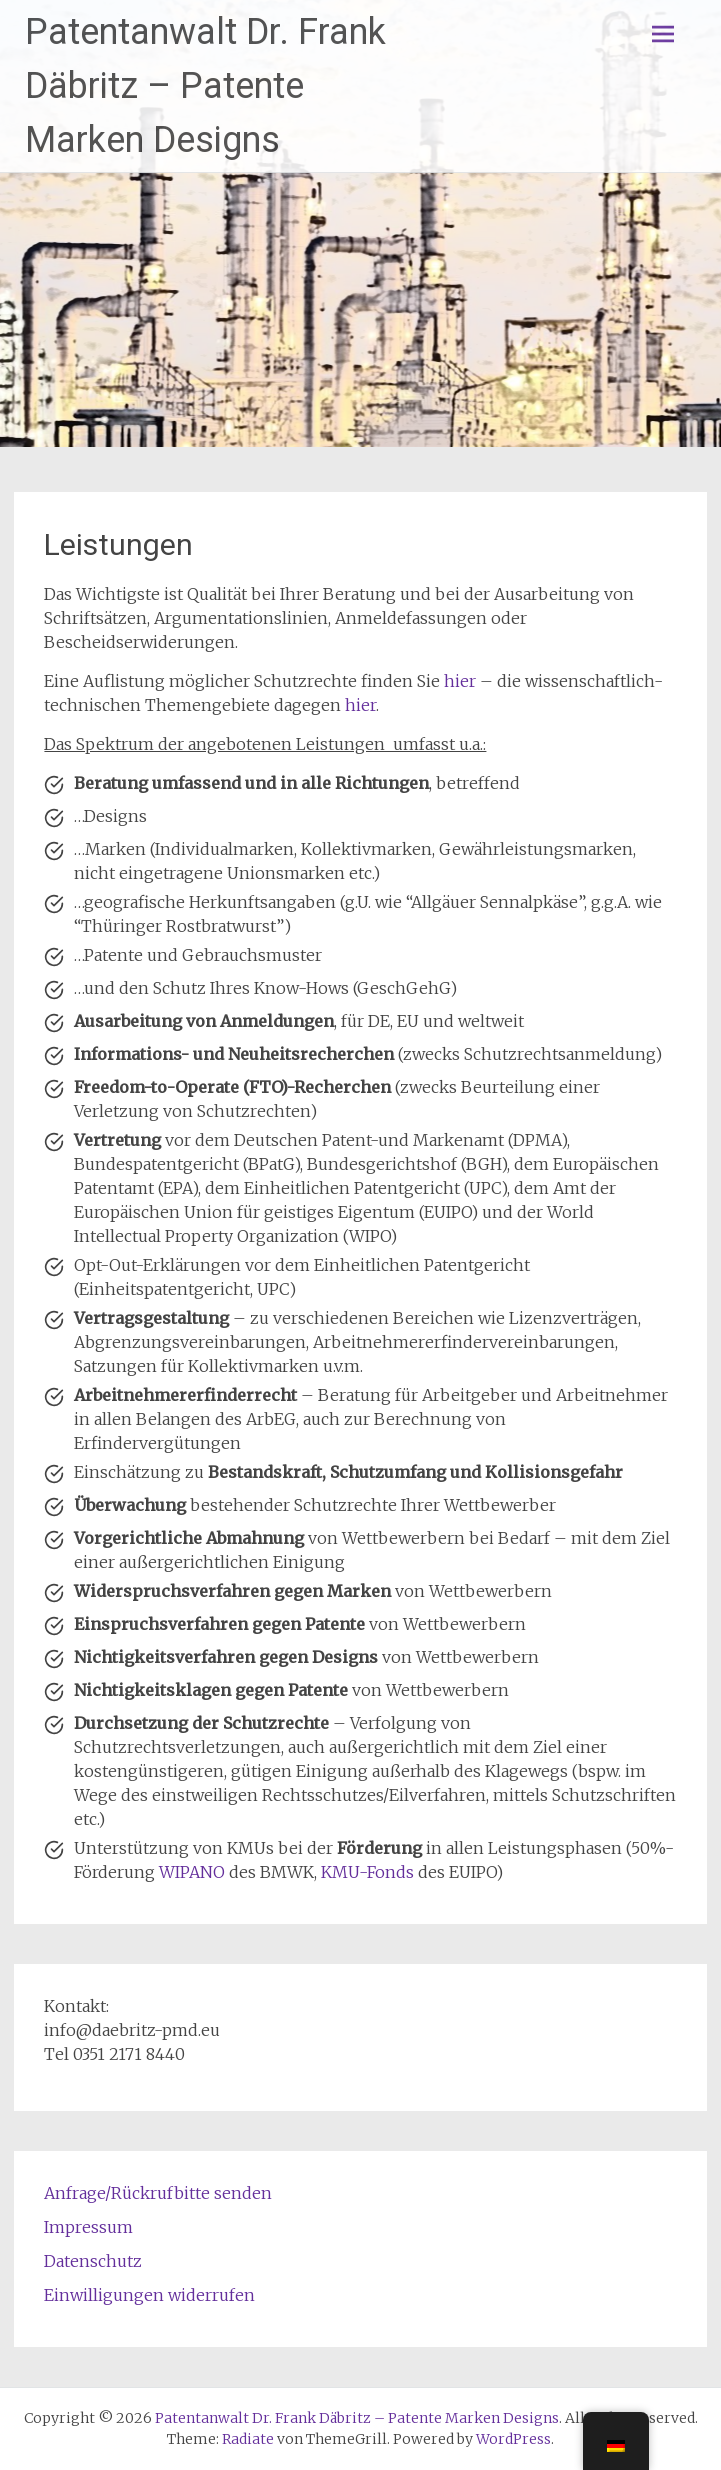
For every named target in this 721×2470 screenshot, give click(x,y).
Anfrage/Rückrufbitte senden (158, 2193)
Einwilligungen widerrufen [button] (149, 2295)
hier (460, 681)
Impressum (88, 2227)
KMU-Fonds (367, 1872)
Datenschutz (93, 2261)
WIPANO (192, 1872)
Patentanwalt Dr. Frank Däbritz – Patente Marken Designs (205, 86)
